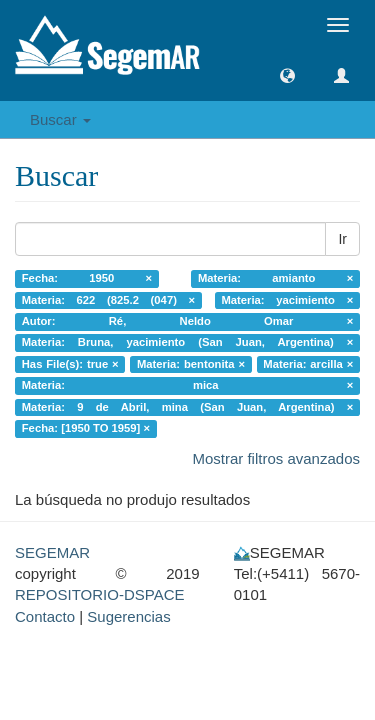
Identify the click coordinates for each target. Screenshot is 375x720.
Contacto (45, 616)
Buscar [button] (60, 119)
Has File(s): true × (70, 364)
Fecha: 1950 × (87, 278)
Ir (342, 239)
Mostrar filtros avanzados (276, 458)
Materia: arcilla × (308, 364)
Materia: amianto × (275, 278)
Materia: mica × (188, 386)
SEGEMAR (52, 552)
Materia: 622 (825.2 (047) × (108, 300)
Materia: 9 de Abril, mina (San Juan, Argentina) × (188, 407)
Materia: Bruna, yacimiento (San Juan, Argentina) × (188, 343)
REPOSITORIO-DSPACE (99, 594)
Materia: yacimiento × (287, 300)
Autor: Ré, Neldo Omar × (188, 321)
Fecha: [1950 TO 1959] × (86, 428)
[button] (287, 75)
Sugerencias (128, 616)
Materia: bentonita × (191, 364)
